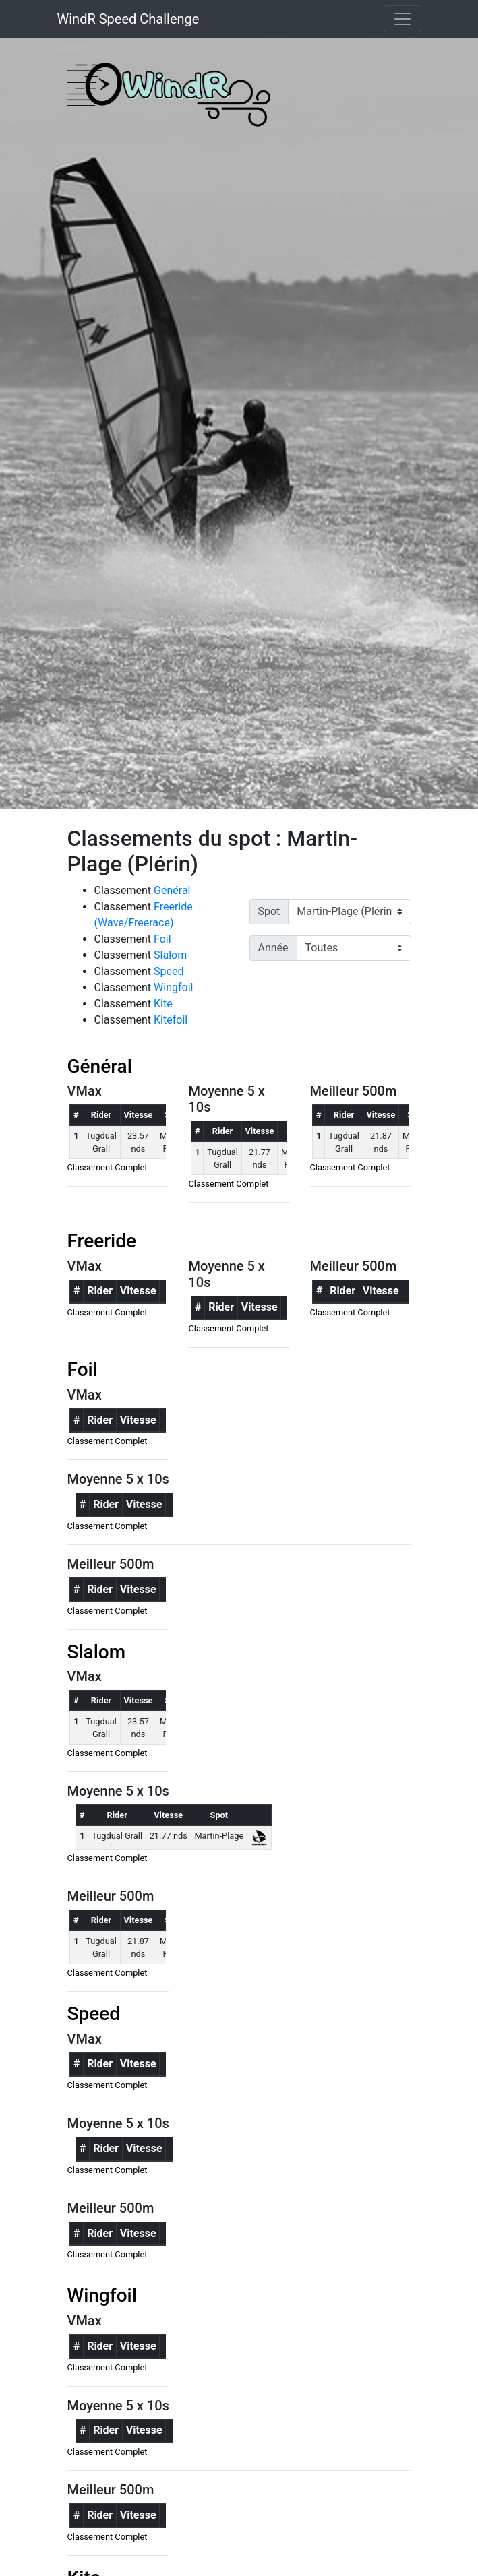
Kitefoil (170, 1019)
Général (172, 890)
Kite (163, 1003)
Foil (162, 939)
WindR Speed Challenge (128, 19)
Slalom (170, 955)
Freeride (102, 1241)
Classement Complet (107, 1167)
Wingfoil (173, 987)
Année (273, 947)
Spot (269, 911)
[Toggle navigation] (402, 18)
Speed (168, 971)
